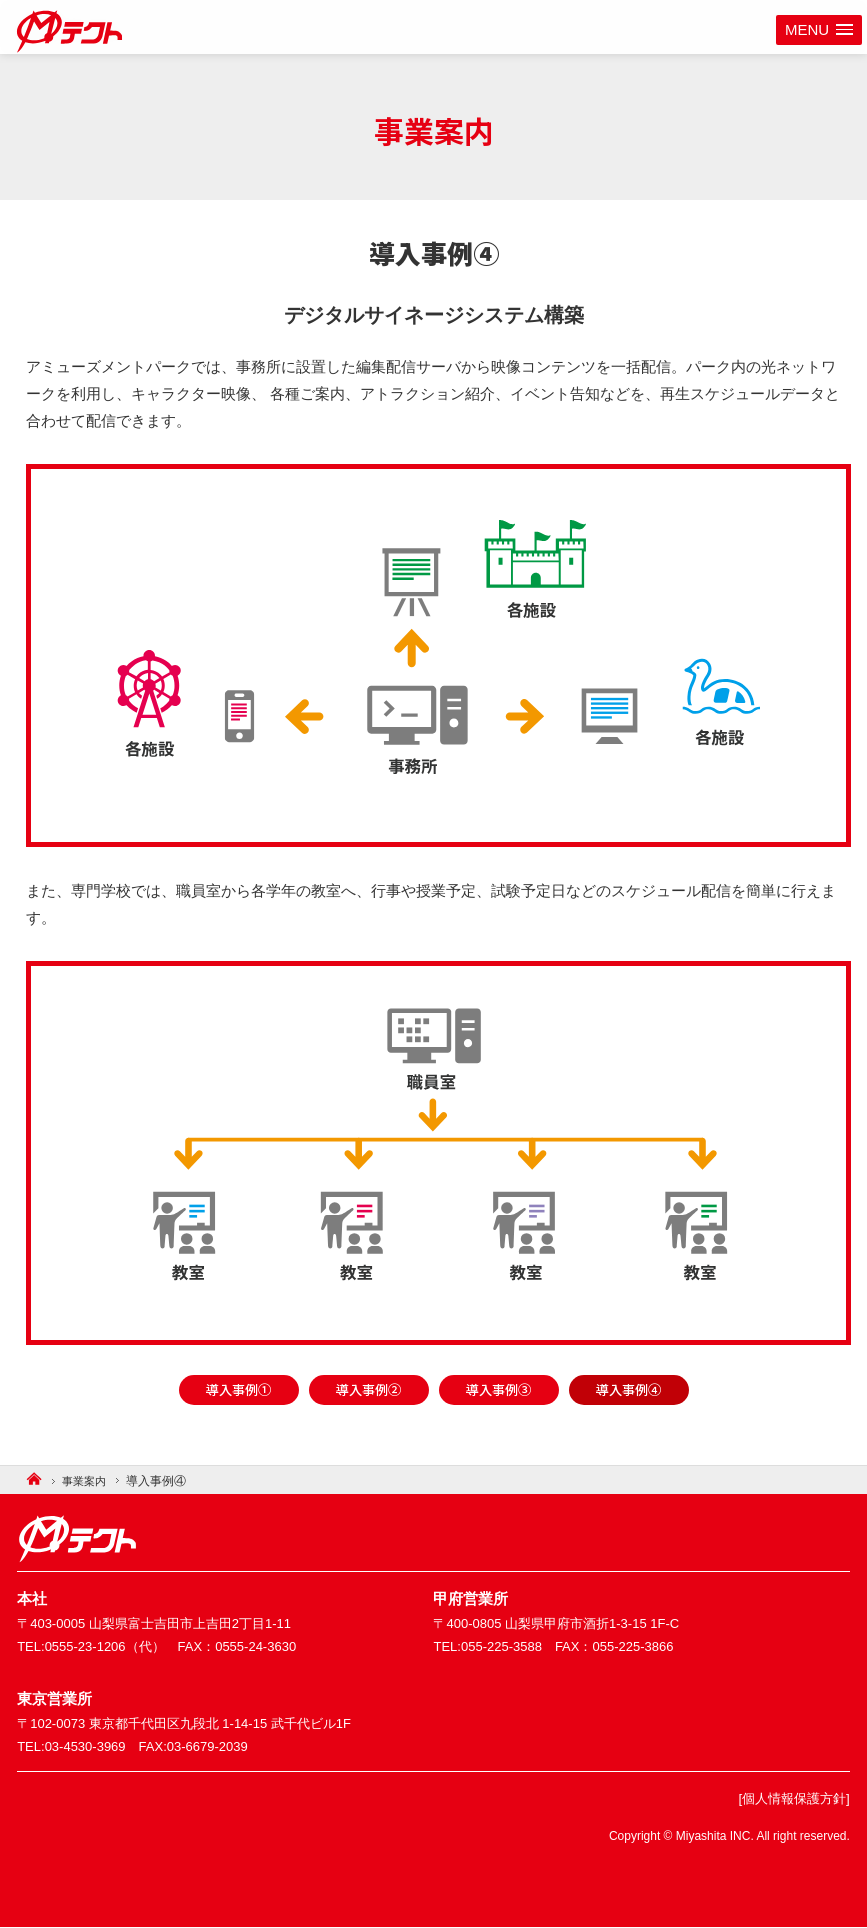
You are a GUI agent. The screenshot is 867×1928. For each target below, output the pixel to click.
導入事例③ (498, 1389)
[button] (819, 30)
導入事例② (368, 1389)
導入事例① (238, 1389)
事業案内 (88, 1481)
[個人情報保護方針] (790, 1799)
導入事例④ (628, 1389)
